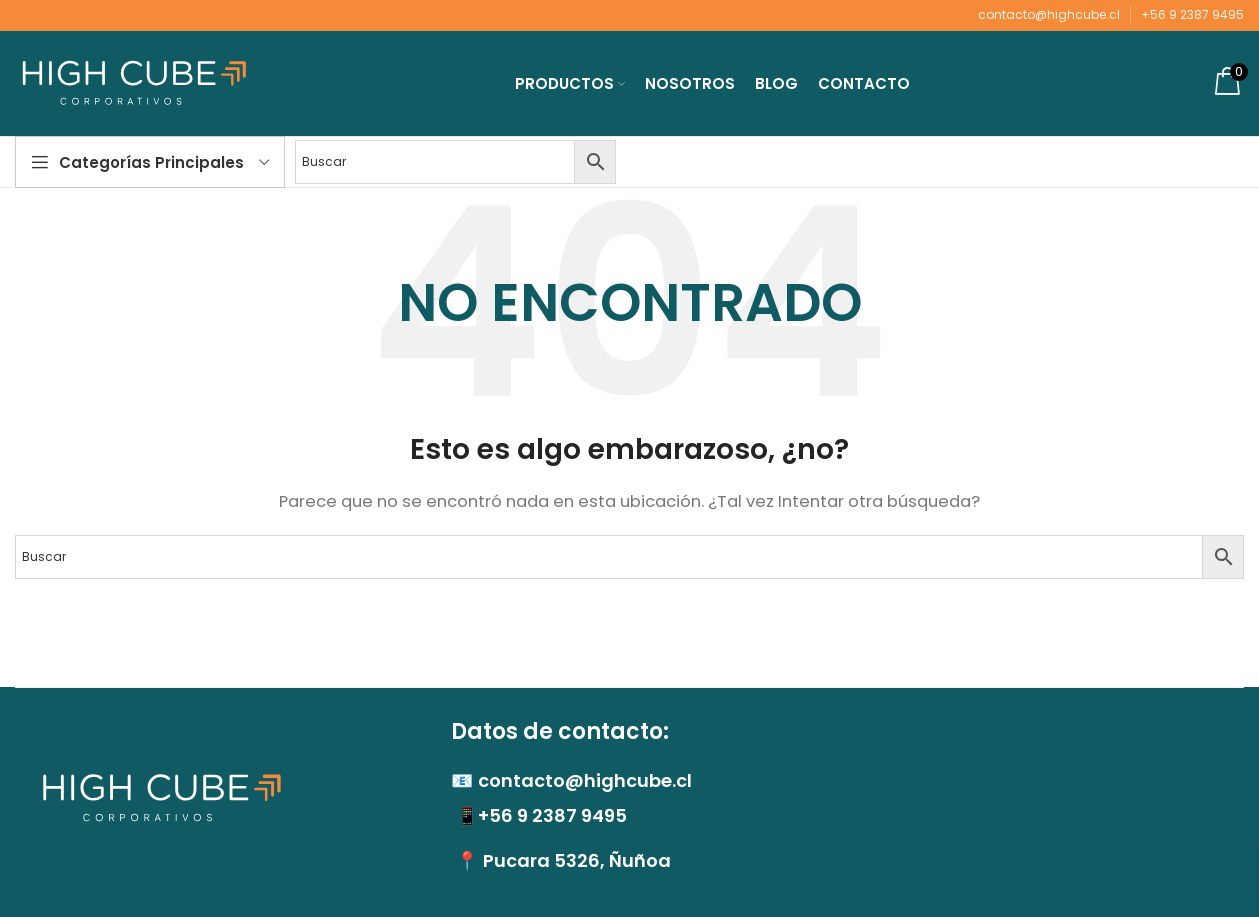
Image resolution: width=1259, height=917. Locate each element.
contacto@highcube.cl (1049, 14)
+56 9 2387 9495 (1192, 14)
